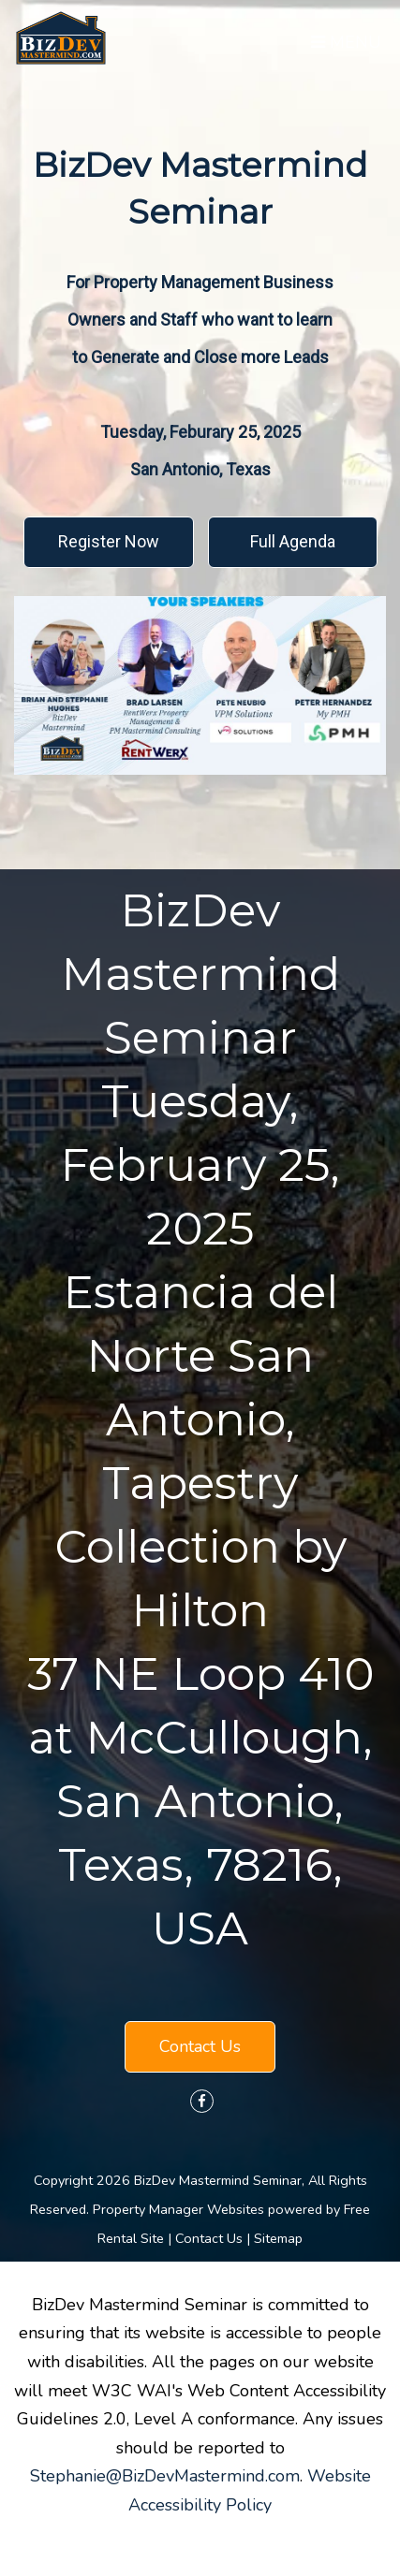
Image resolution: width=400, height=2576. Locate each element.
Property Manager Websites (178, 2209)
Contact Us (200, 2046)
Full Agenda (292, 541)
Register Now (108, 541)
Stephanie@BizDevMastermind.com (165, 2476)
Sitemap (278, 2238)
